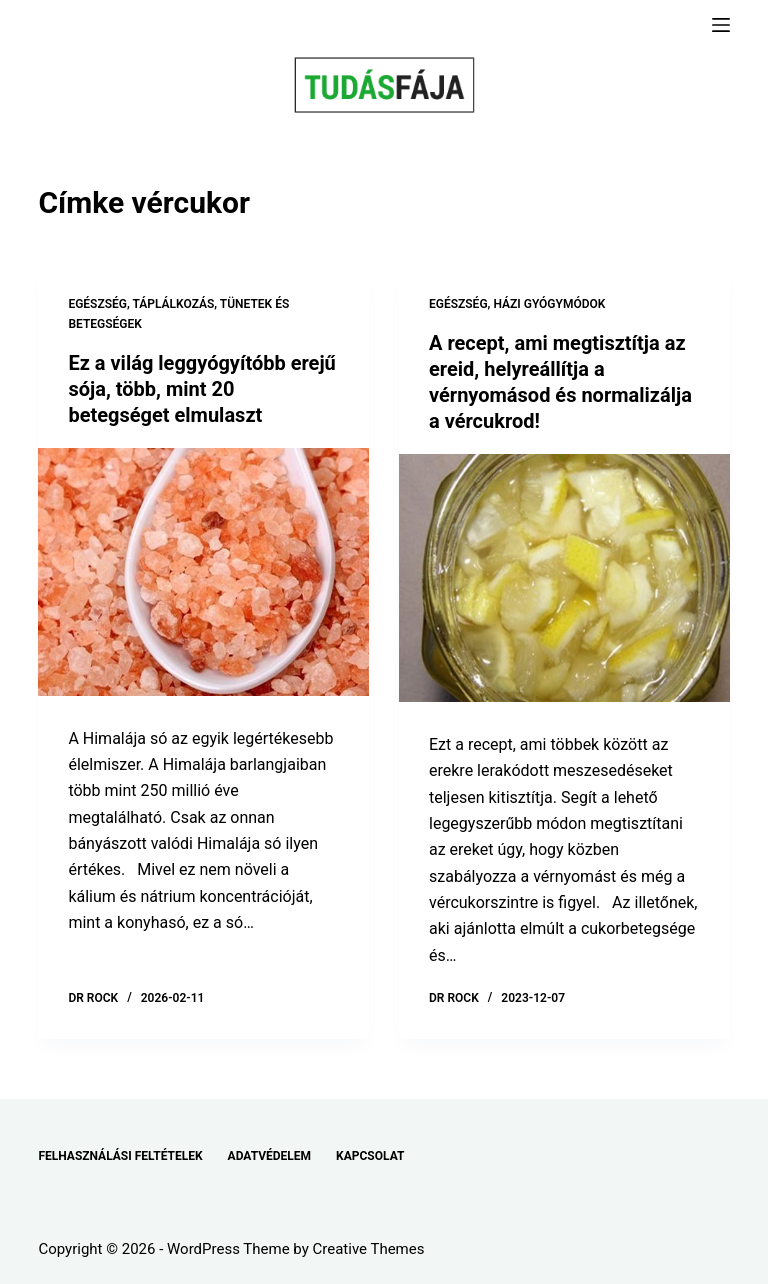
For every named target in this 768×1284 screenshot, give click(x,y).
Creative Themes (369, 1249)
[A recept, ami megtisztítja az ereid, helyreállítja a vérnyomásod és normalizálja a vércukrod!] (564, 578)
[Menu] (721, 25)
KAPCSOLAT (370, 1156)
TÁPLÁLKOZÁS (174, 304)
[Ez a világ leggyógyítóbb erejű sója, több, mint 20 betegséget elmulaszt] (203, 572)
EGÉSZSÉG (97, 304)
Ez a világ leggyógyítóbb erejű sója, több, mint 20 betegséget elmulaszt (201, 389)
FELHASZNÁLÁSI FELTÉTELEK (120, 1156)
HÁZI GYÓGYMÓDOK (549, 304)
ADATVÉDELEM (270, 1156)
